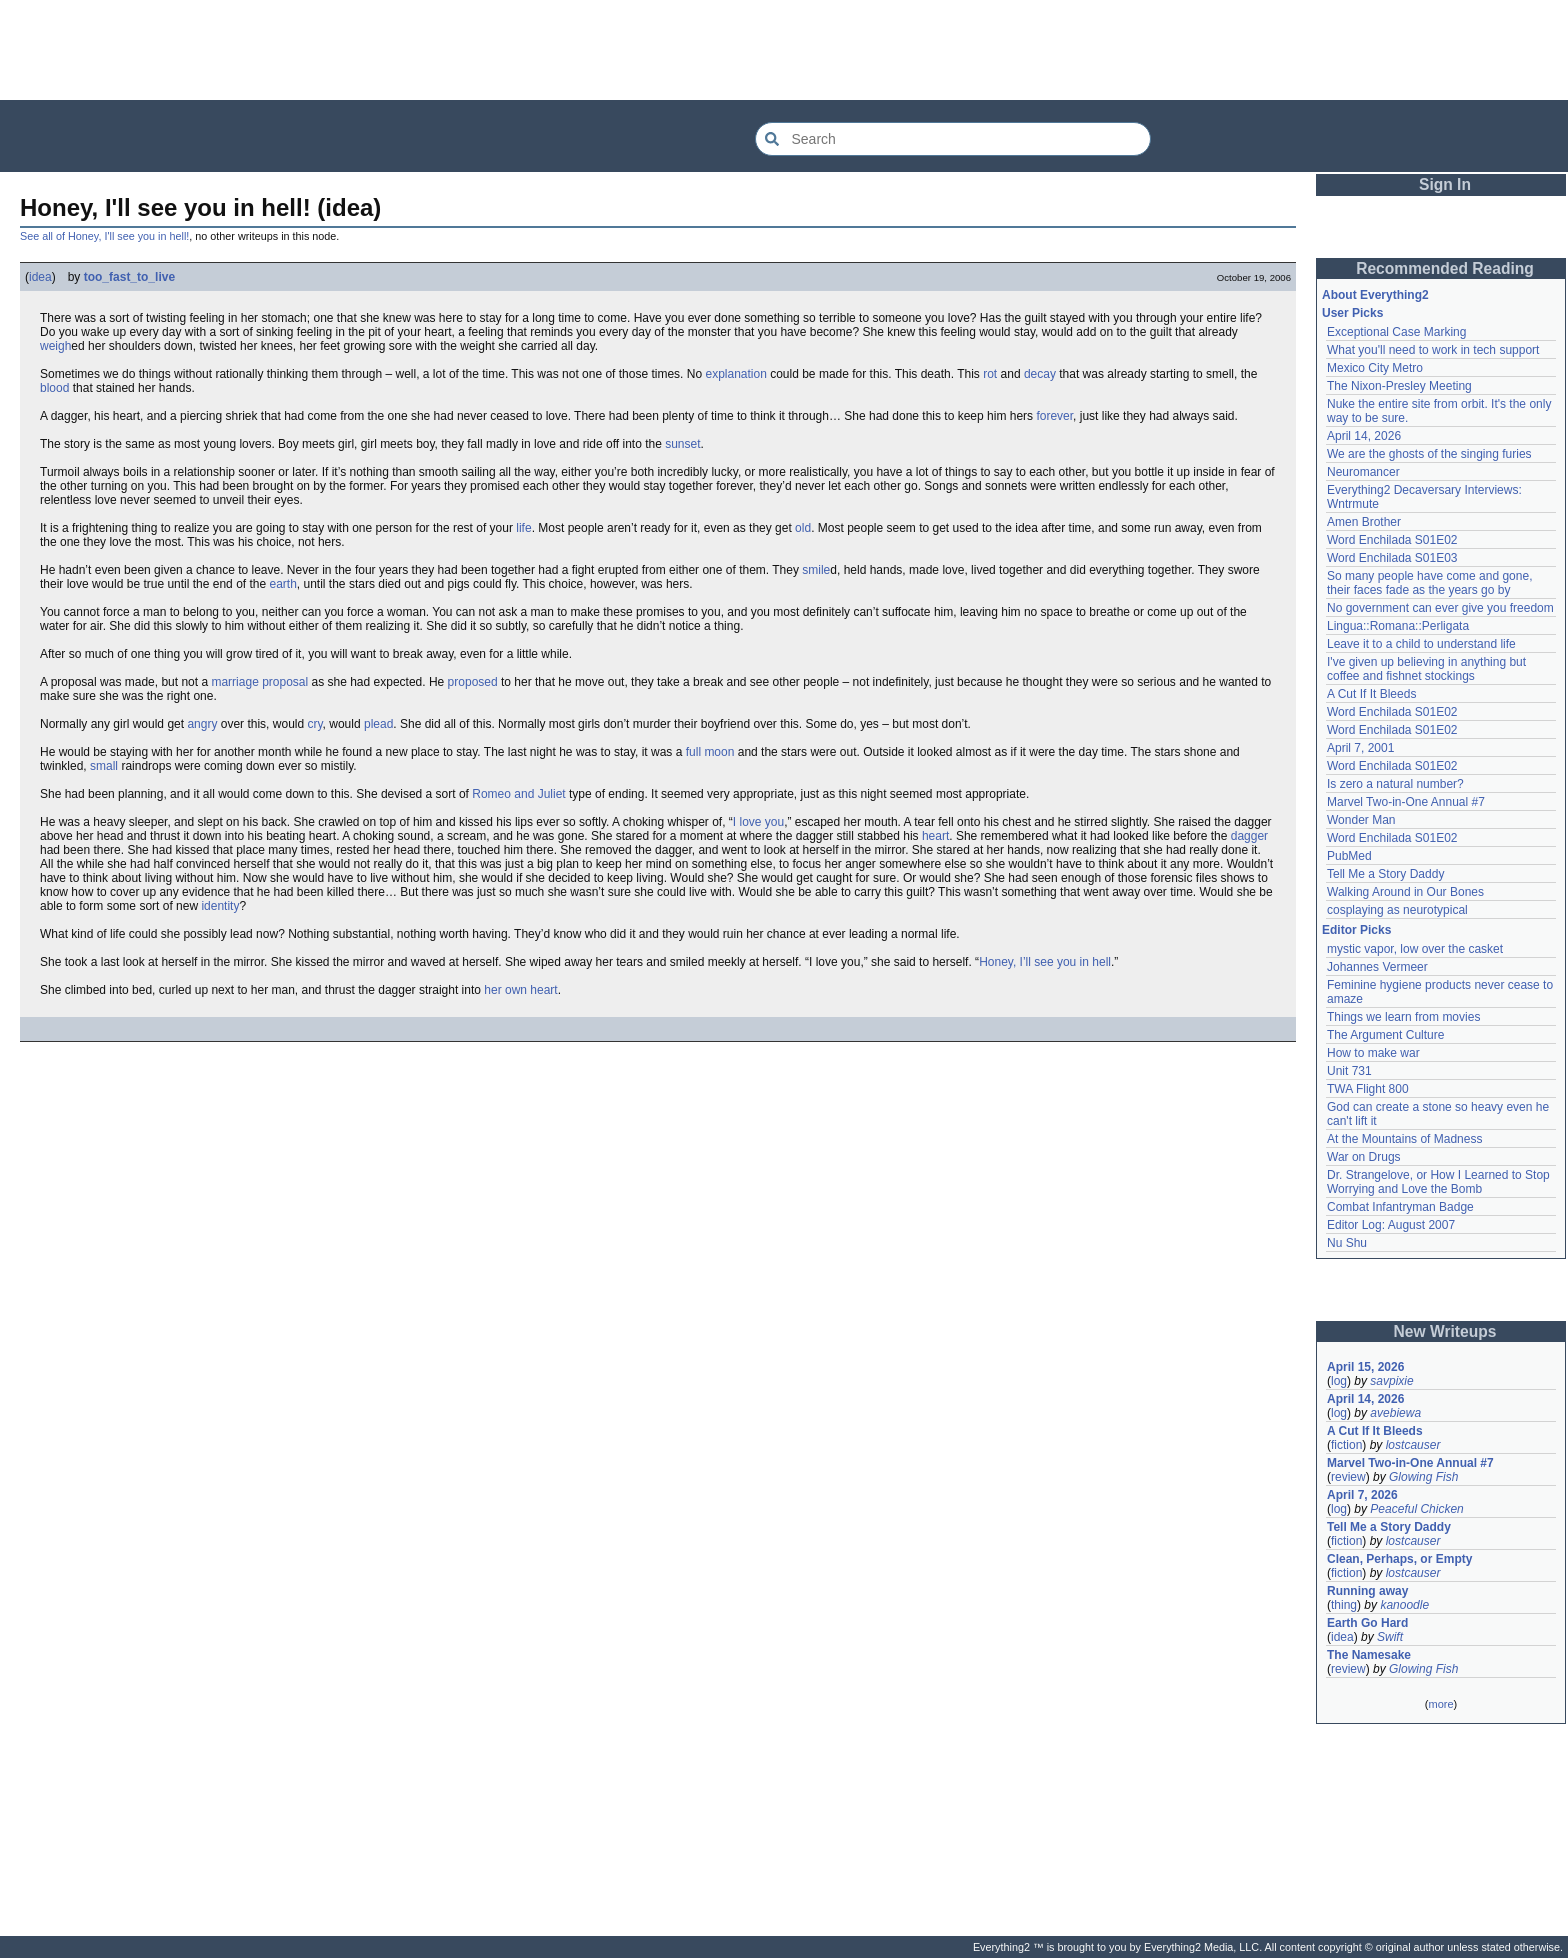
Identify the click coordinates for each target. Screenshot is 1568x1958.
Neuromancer (1363, 472)
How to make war (1373, 1053)
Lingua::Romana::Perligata (1398, 626)
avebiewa (1395, 1413)
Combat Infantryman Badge (1400, 1207)
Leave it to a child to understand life (1421, 644)
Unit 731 (1349, 1071)
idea (40, 277)
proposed (473, 682)
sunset (682, 444)
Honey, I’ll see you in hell (1045, 962)
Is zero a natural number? (1395, 784)
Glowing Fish (1423, 1477)
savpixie (1391, 1381)
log (1339, 1381)
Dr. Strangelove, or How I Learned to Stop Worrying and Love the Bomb (1438, 1182)
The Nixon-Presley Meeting (1399, 386)
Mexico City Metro (1375, 368)
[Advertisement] (784, 50)
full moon (710, 752)
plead (378, 724)
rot (990, 374)
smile (816, 570)
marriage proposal (259, 682)
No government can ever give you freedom (1440, 608)
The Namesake (1369, 1655)
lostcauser (1413, 1445)
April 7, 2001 (1360, 748)
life (523, 528)
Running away (1367, 1591)
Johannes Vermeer (1377, 967)
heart (935, 836)
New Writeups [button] (1445, 1331)
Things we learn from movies (1403, 1017)
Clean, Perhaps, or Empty (1399, 1559)
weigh (55, 346)
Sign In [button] (1445, 184)
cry (314, 724)
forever (1054, 416)
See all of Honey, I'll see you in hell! (104, 236)
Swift (1390, 1637)
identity (220, 906)
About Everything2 (1375, 295)
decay (1040, 374)
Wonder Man (1361, 820)
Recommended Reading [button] (1445, 268)
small (104, 766)
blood (54, 388)
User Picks (1352, 313)
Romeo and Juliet (518, 794)
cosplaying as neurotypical (1397, 910)
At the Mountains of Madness (1404, 1139)
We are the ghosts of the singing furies (1429, 454)
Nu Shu (1347, 1243)
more (1440, 1704)
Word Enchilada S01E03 (1392, 558)
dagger (1249, 836)
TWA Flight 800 (1368, 1089)
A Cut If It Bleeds (1371, 694)
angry (202, 724)
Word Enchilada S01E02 (1392, 540)
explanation (735, 374)
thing (1344, 1605)
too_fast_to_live (129, 277)
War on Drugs (1364, 1157)
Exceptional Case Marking (1396, 332)
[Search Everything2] (953, 139)
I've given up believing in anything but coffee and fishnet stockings (1426, 669)
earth (282, 584)
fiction (1346, 1445)
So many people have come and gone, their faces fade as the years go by (1429, 583)
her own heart (520, 990)
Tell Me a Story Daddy (1385, 874)
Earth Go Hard (1367, 1623)
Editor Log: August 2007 (1391, 1225)
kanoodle (1404, 1605)
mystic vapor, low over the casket (1415, 949)
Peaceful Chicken (1416, 1509)
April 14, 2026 (1364, 436)
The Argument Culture (1385, 1035)
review (1348, 1477)
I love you (758, 822)
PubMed (1349, 856)
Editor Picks (1356, 930)
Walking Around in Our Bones (1405, 892)
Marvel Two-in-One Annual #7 (1406, 802)
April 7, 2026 (1362, 1495)
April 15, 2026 (1365, 1367)
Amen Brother (1364, 522)
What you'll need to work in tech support (1433, 350)
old (803, 528)
